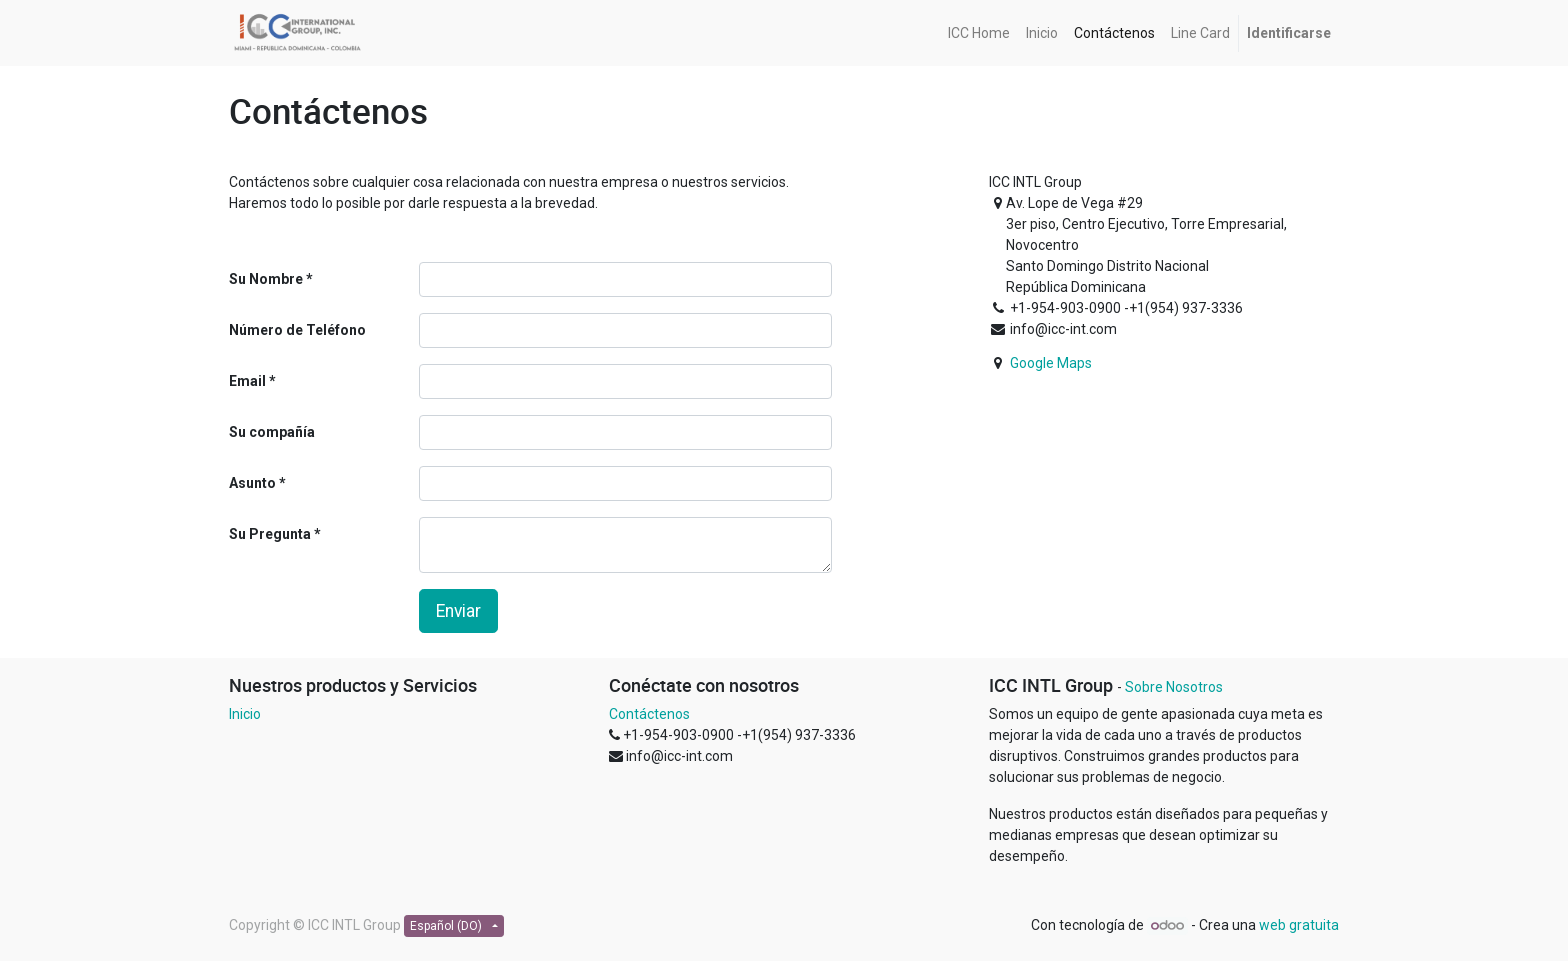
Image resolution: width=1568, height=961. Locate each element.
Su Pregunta (270, 534)
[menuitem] (979, 33)
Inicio (245, 714)
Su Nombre (266, 279)
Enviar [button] (458, 611)
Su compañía (272, 432)
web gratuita (1299, 925)
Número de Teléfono (297, 330)
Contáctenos (649, 714)
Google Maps (1051, 363)
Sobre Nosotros (1174, 687)
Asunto (252, 483)
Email (247, 381)
